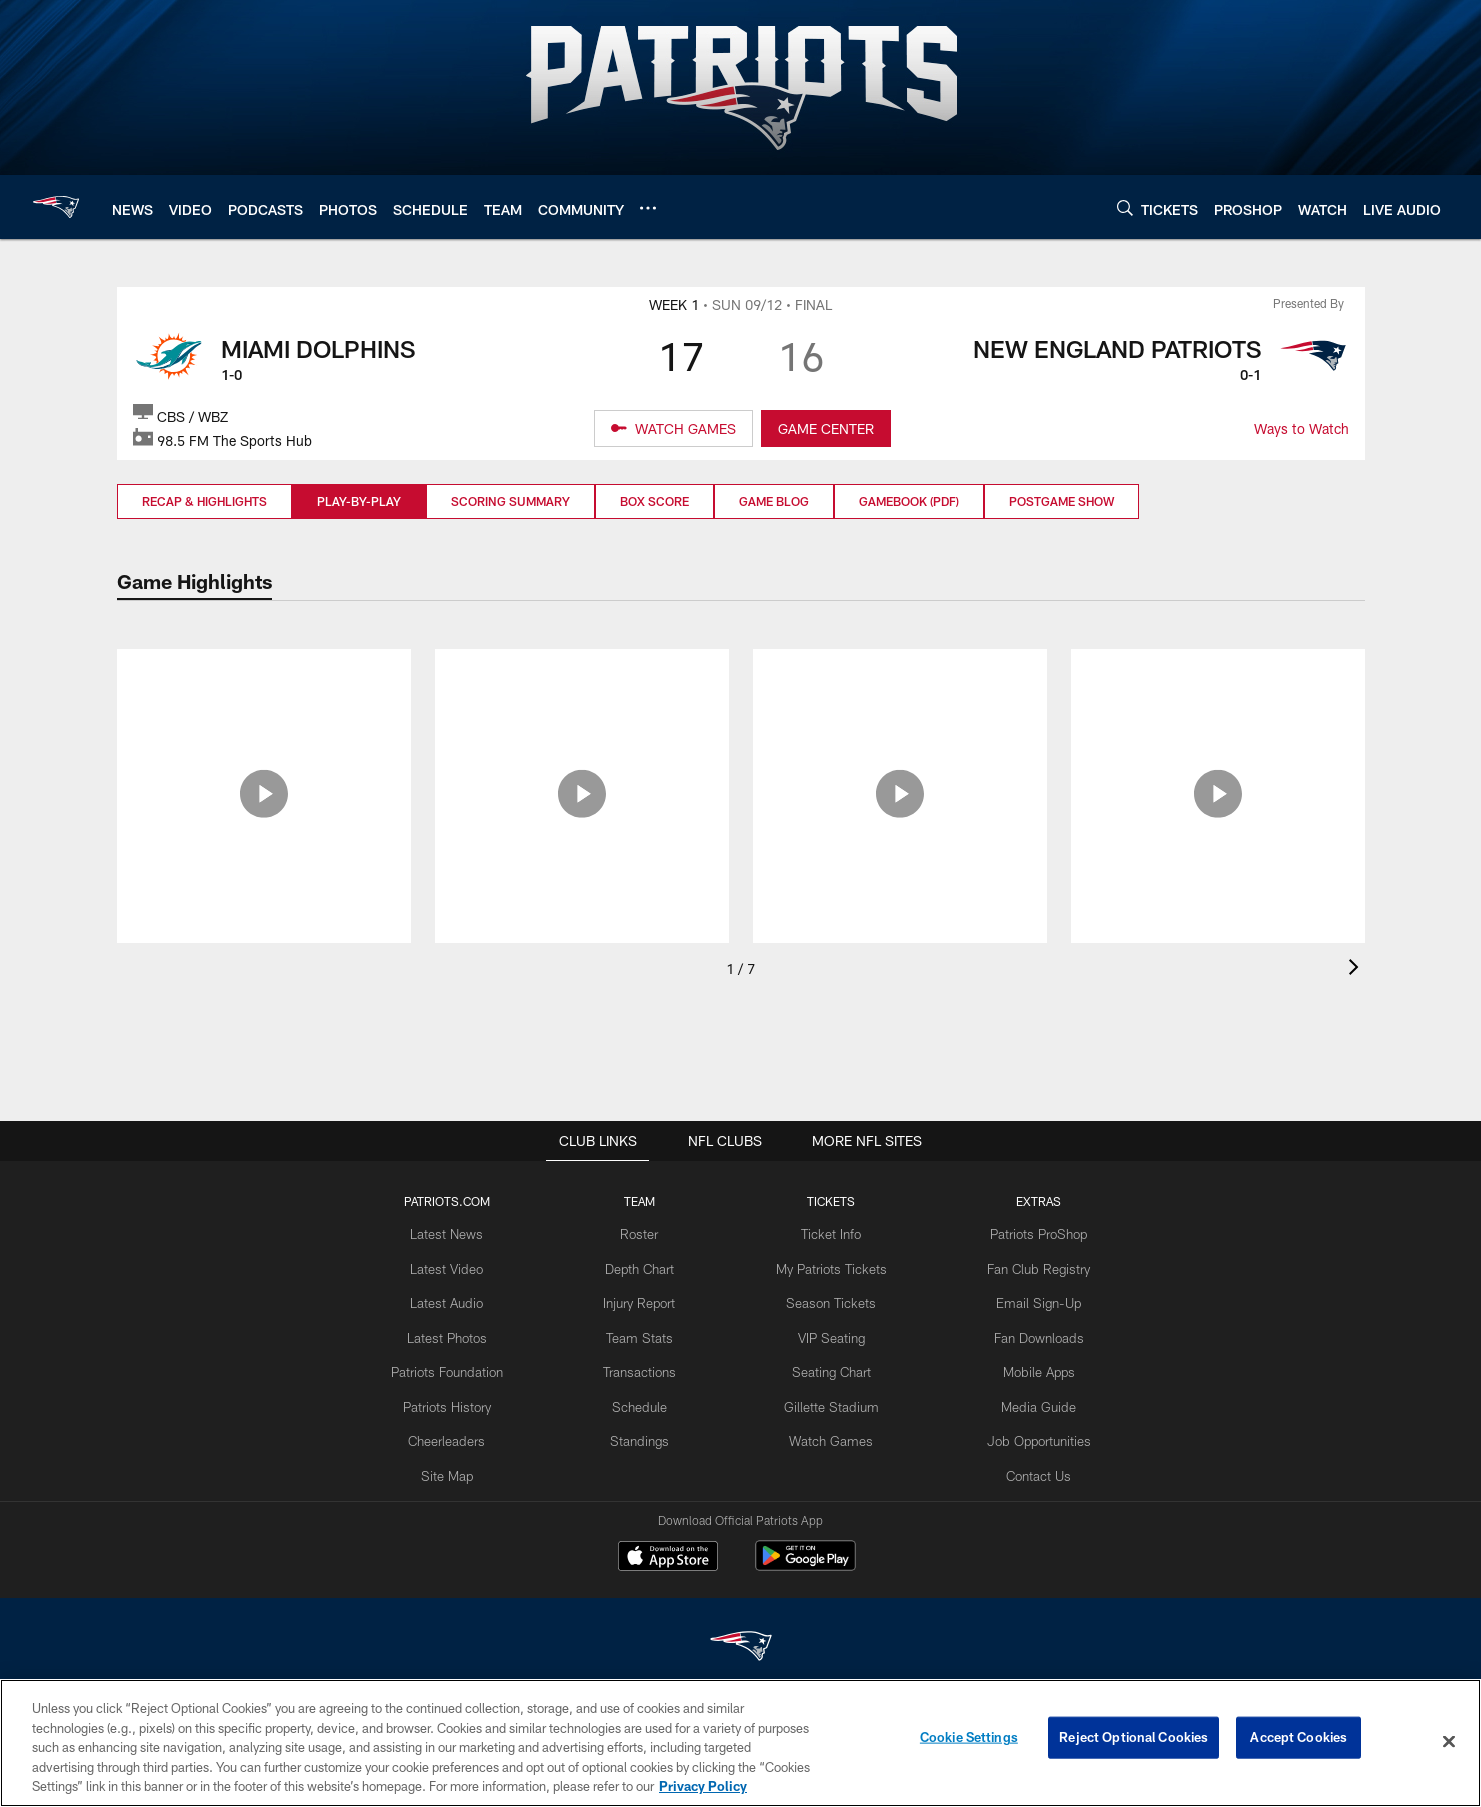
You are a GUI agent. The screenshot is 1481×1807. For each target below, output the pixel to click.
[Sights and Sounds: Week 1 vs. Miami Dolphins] (264, 691)
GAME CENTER (826, 428)
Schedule (644, 1397)
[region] (740, 1743)
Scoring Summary (510, 501)
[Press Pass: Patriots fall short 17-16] (582, 691)
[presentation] (1357, 969)
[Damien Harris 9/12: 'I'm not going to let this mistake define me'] (1218, 702)
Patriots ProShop (1029, 1233)
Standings (643, 1430)
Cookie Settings (969, 1741)
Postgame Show (1061, 501)
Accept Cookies (1298, 1741)
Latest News (456, 1233)
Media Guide (1029, 1397)
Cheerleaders (456, 1430)
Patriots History (456, 1397)
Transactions (644, 1365)
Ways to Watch (1301, 428)
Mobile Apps (1029, 1365)
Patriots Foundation (456, 1365)
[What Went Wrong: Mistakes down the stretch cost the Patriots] (900, 702)
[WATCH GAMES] (673, 429)
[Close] (1449, 1742)
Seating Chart (829, 1365)
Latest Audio (456, 1299)
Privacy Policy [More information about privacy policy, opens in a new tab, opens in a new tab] (703, 1786)
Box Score (654, 501)
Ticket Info (829, 1233)
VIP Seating (829, 1332)
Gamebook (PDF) (909, 501)
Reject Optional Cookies (1133, 1741)
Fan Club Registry (1029, 1266)
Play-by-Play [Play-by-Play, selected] (359, 501)
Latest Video (456, 1266)
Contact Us (1029, 1463)
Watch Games (829, 1430)
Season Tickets (829, 1299)
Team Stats (644, 1332)
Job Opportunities (1029, 1430)
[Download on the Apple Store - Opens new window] (668, 1558)
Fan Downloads (1029, 1332)
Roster (643, 1233)
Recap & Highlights (204, 501)
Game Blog (774, 501)
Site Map (456, 1463)
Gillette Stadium (829, 1397)
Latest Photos (456, 1332)
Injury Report (643, 1299)
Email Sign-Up (1029, 1299)
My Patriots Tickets (829, 1266)
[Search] (1125, 207)
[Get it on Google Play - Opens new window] (805, 1565)
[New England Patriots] (741, 1648)
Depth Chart (643, 1266)
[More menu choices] (648, 208)
